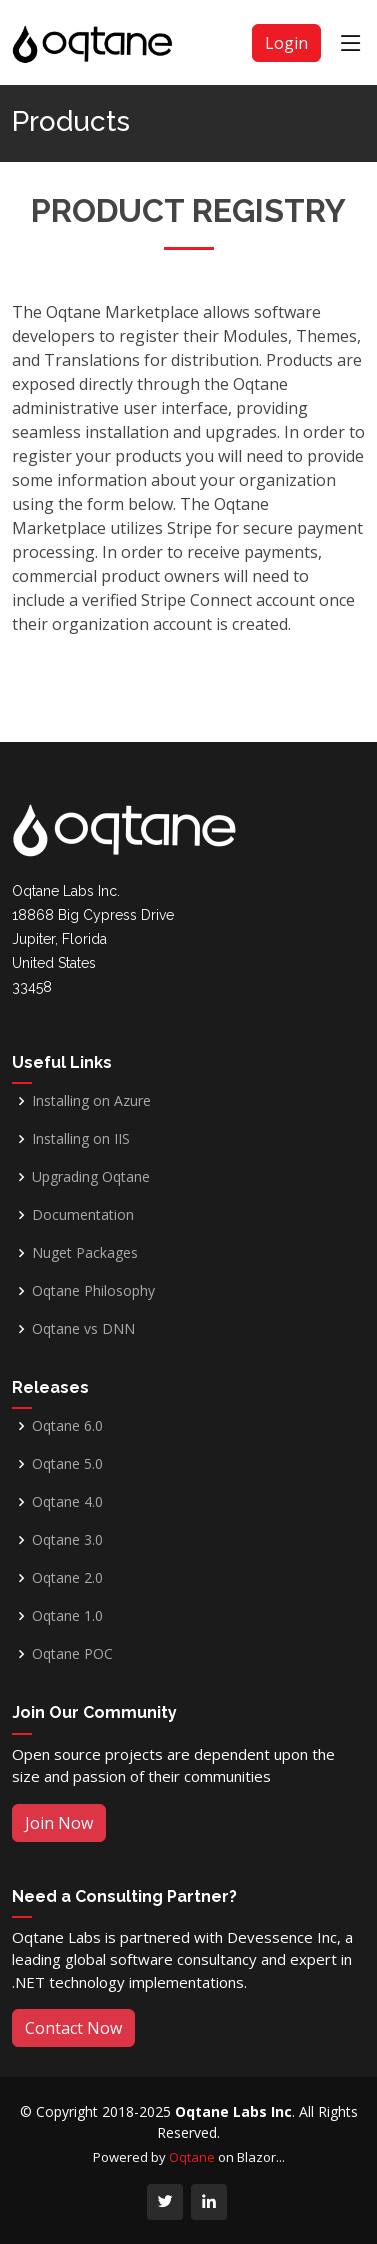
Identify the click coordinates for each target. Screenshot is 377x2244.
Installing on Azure (91, 1101)
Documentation (83, 1215)
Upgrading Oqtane (91, 1177)
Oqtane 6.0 (67, 1426)
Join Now (59, 1823)
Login (286, 43)
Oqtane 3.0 (67, 1540)
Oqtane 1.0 (67, 1616)
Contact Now (73, 2028)
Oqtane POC (72, 1654)
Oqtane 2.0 (67, 1578)
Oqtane (192, 2157)
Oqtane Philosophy (93, 1291)
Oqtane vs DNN (83, 1329)
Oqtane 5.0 (67, 1464)
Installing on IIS (81, 1139)
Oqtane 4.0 (67, 1502)
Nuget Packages (85, 1253)
